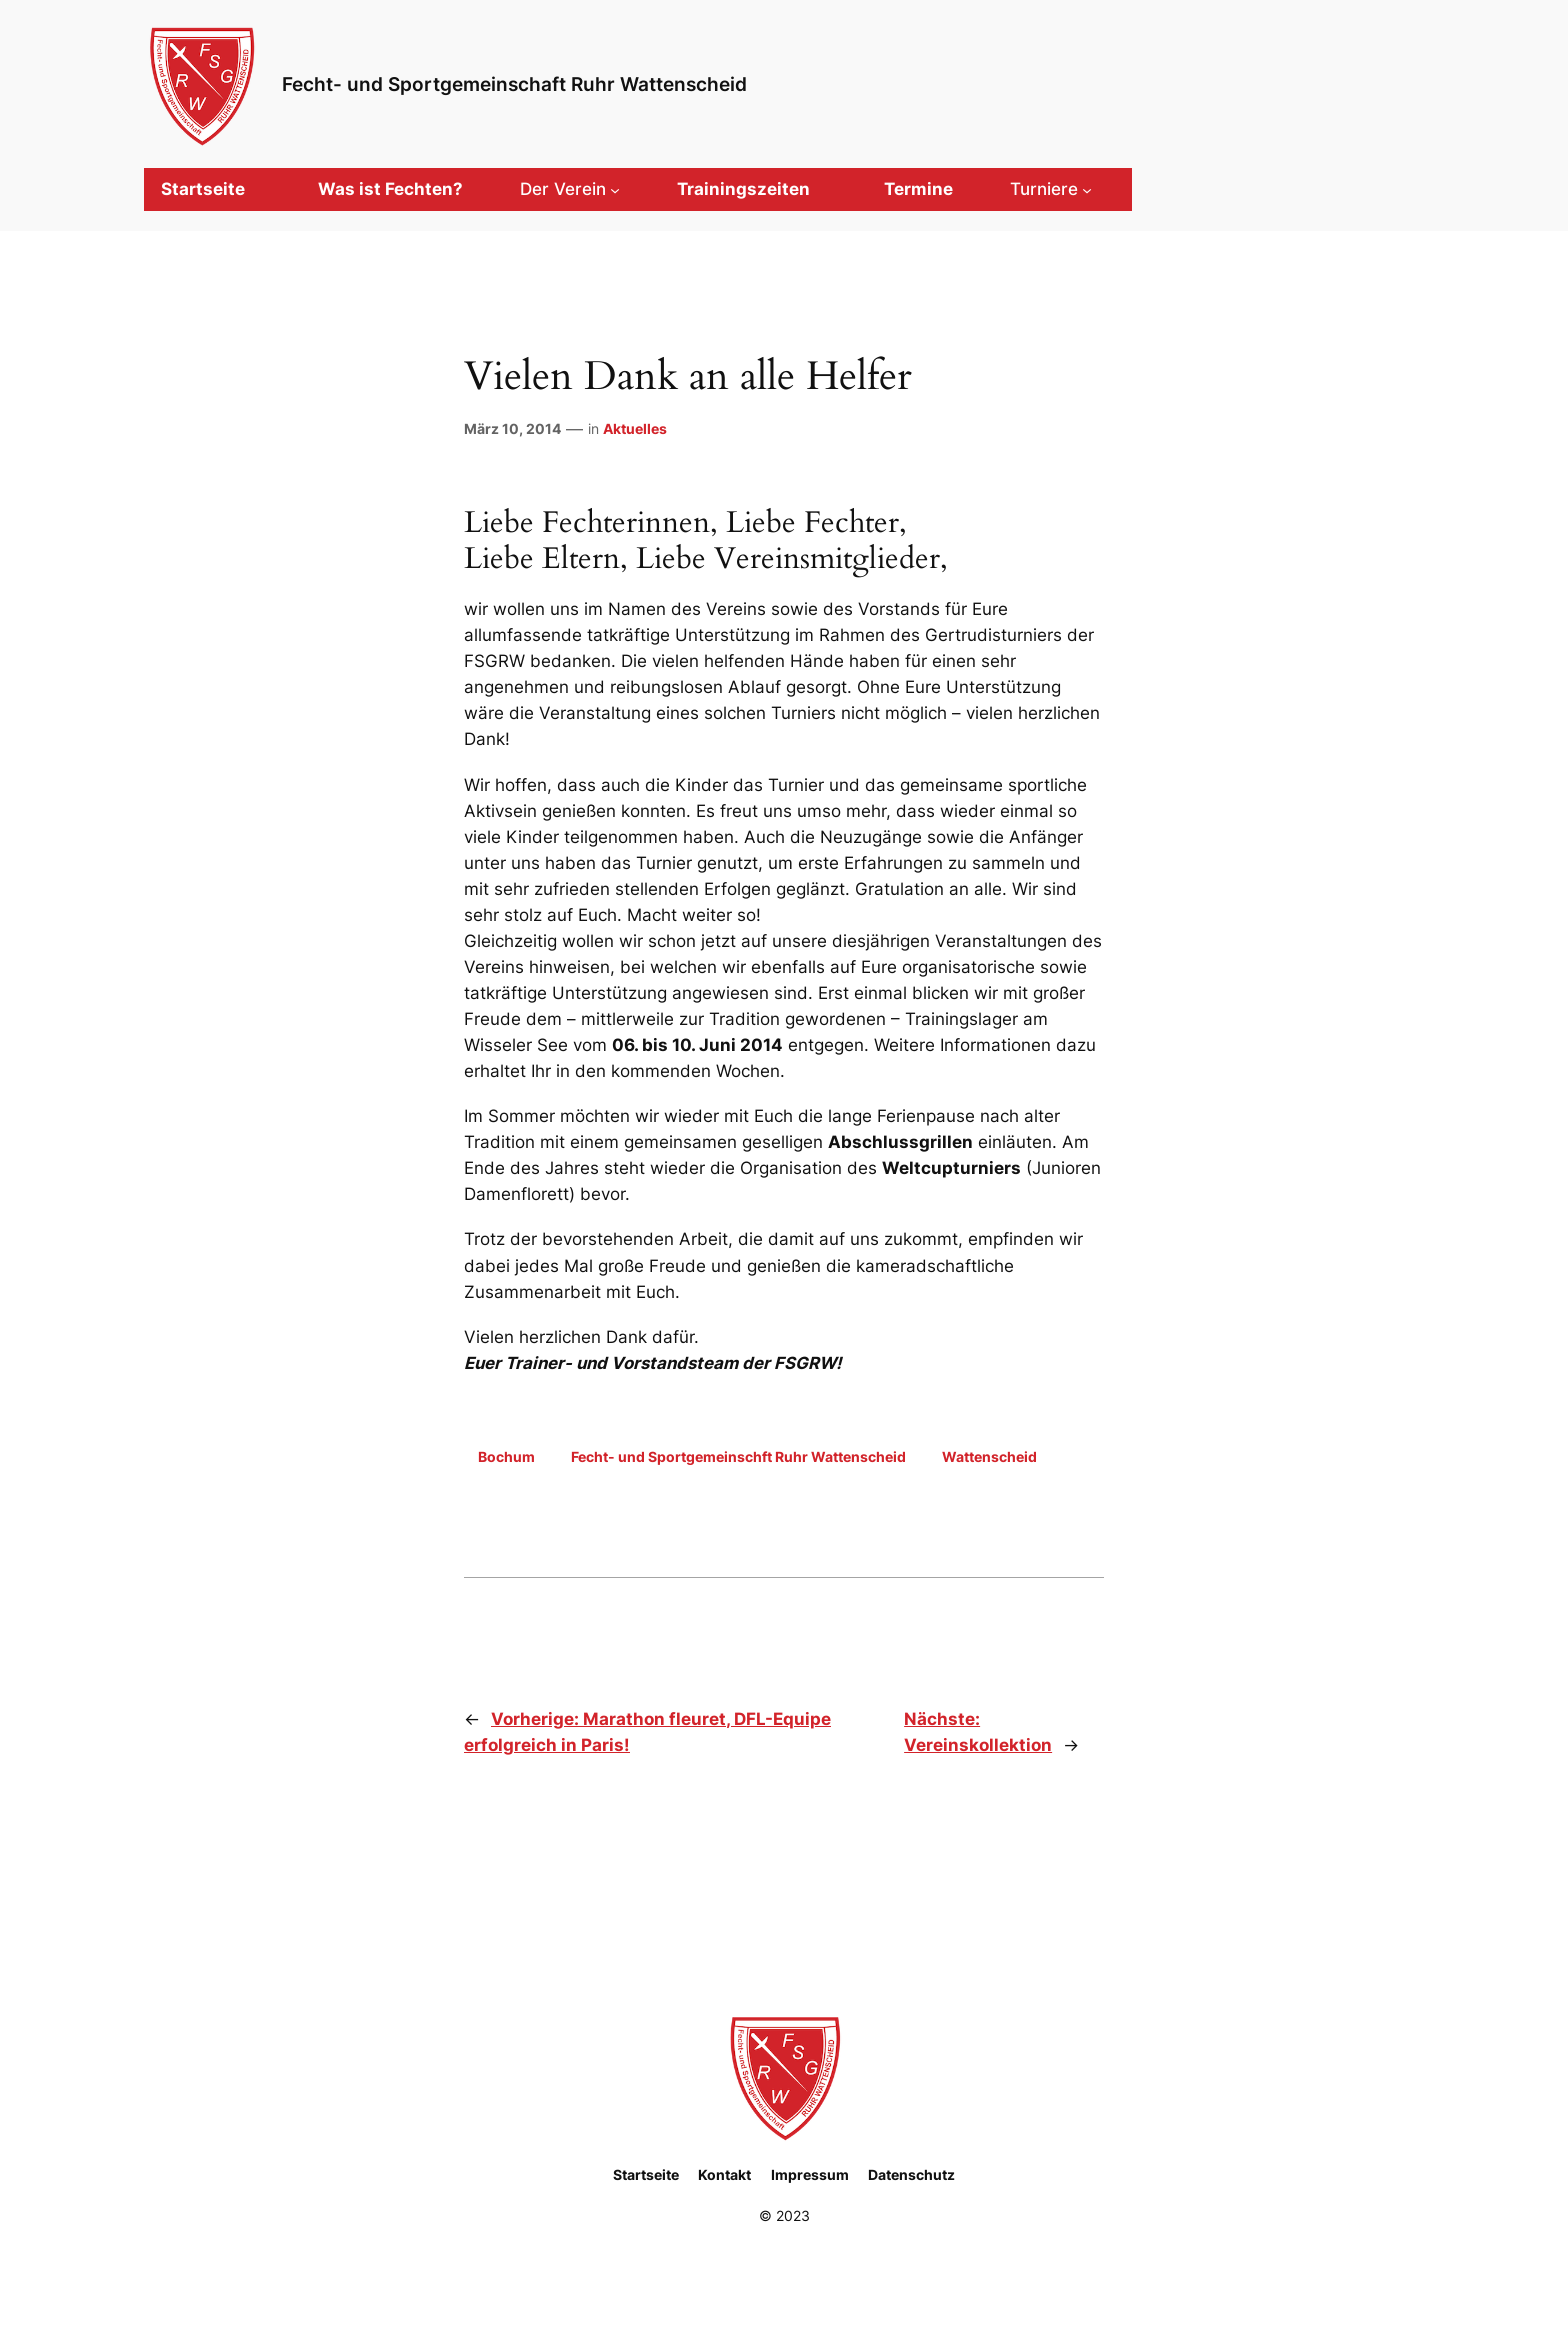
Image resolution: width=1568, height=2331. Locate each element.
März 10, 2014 (512, 428)
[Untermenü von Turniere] (1051, 189)
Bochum (506, 1456)
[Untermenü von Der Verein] (570, 189)
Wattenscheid (989, 1456)
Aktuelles (635, 428)
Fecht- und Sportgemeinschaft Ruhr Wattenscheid (514, 84)
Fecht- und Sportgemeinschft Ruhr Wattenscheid (738, 1456)
